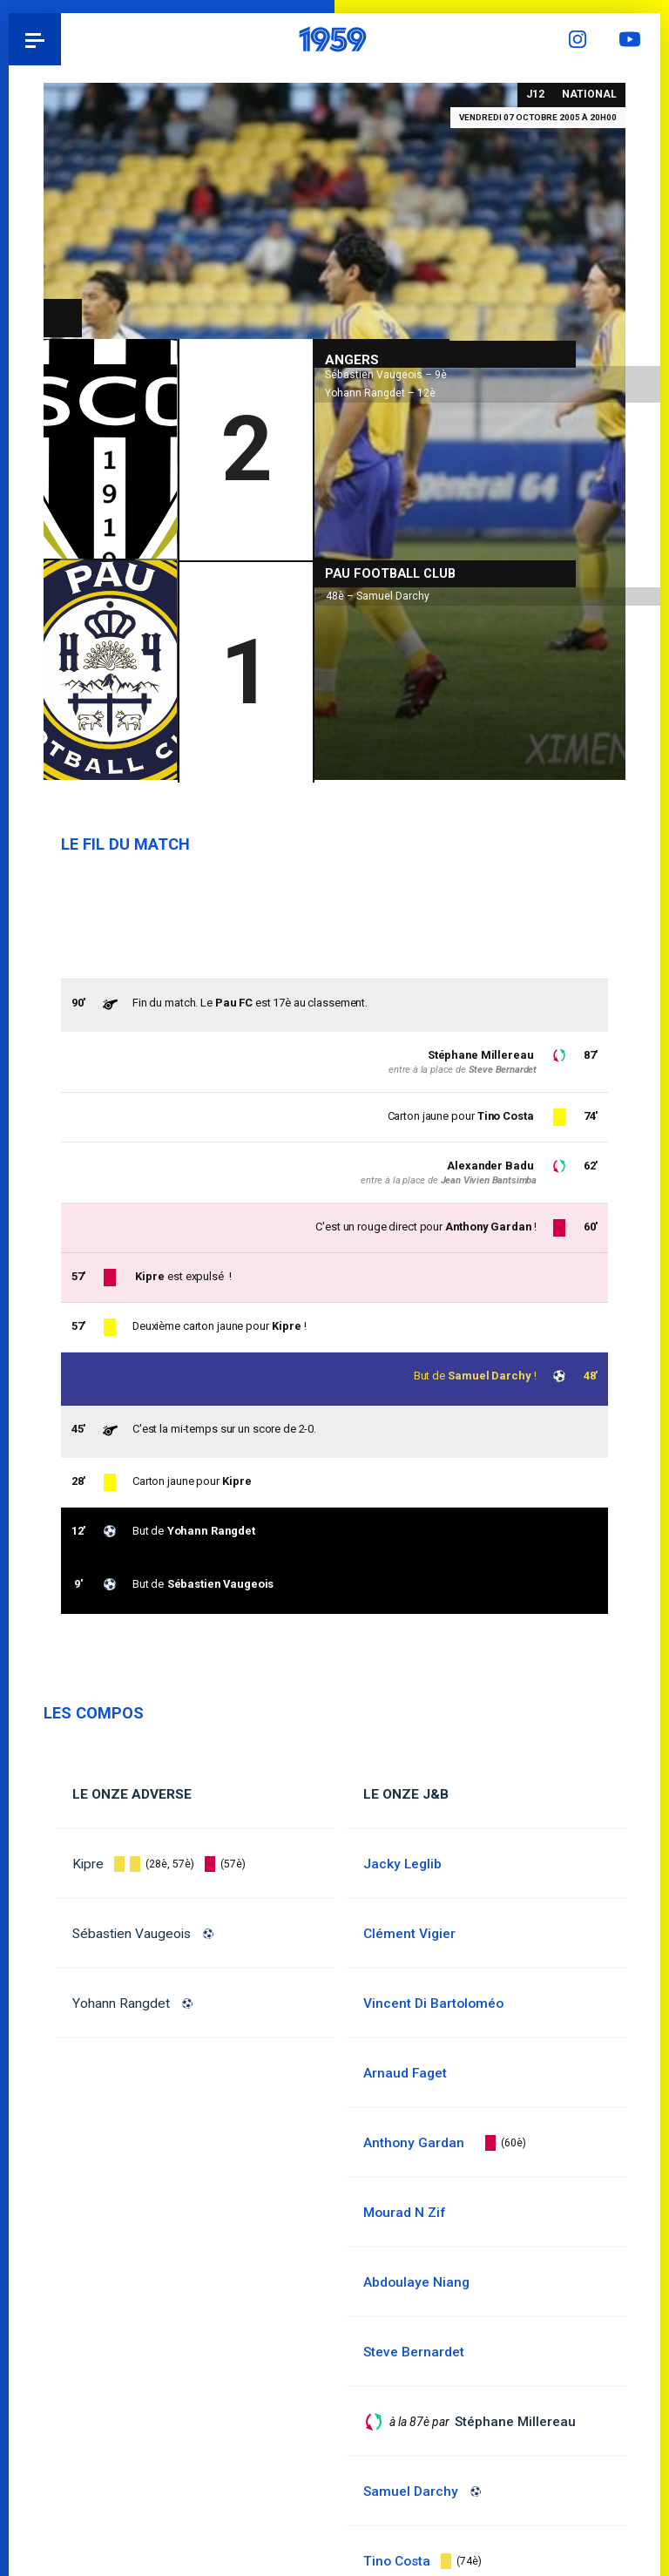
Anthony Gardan (486, 1226)
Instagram (582, 39)
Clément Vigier (409, 1934)
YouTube (634, 39)
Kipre (88, 1864)
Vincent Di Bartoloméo (433, 2003)
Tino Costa (505, 1115)
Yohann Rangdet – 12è (380, 390)
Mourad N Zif (404, 2212)
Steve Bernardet (503, 1069)
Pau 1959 (61, 39)
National (589, 94)
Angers (352, 357)
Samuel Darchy (489, 1375)
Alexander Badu (489, 1165)
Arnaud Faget (405, 2073)
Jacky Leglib (402, 1864)
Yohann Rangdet (121, 2003)
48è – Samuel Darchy (377, 593)
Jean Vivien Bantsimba (489, 1180)
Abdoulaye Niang (416, 2282)
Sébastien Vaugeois (131, 1934)
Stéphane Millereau (480, 1054)
